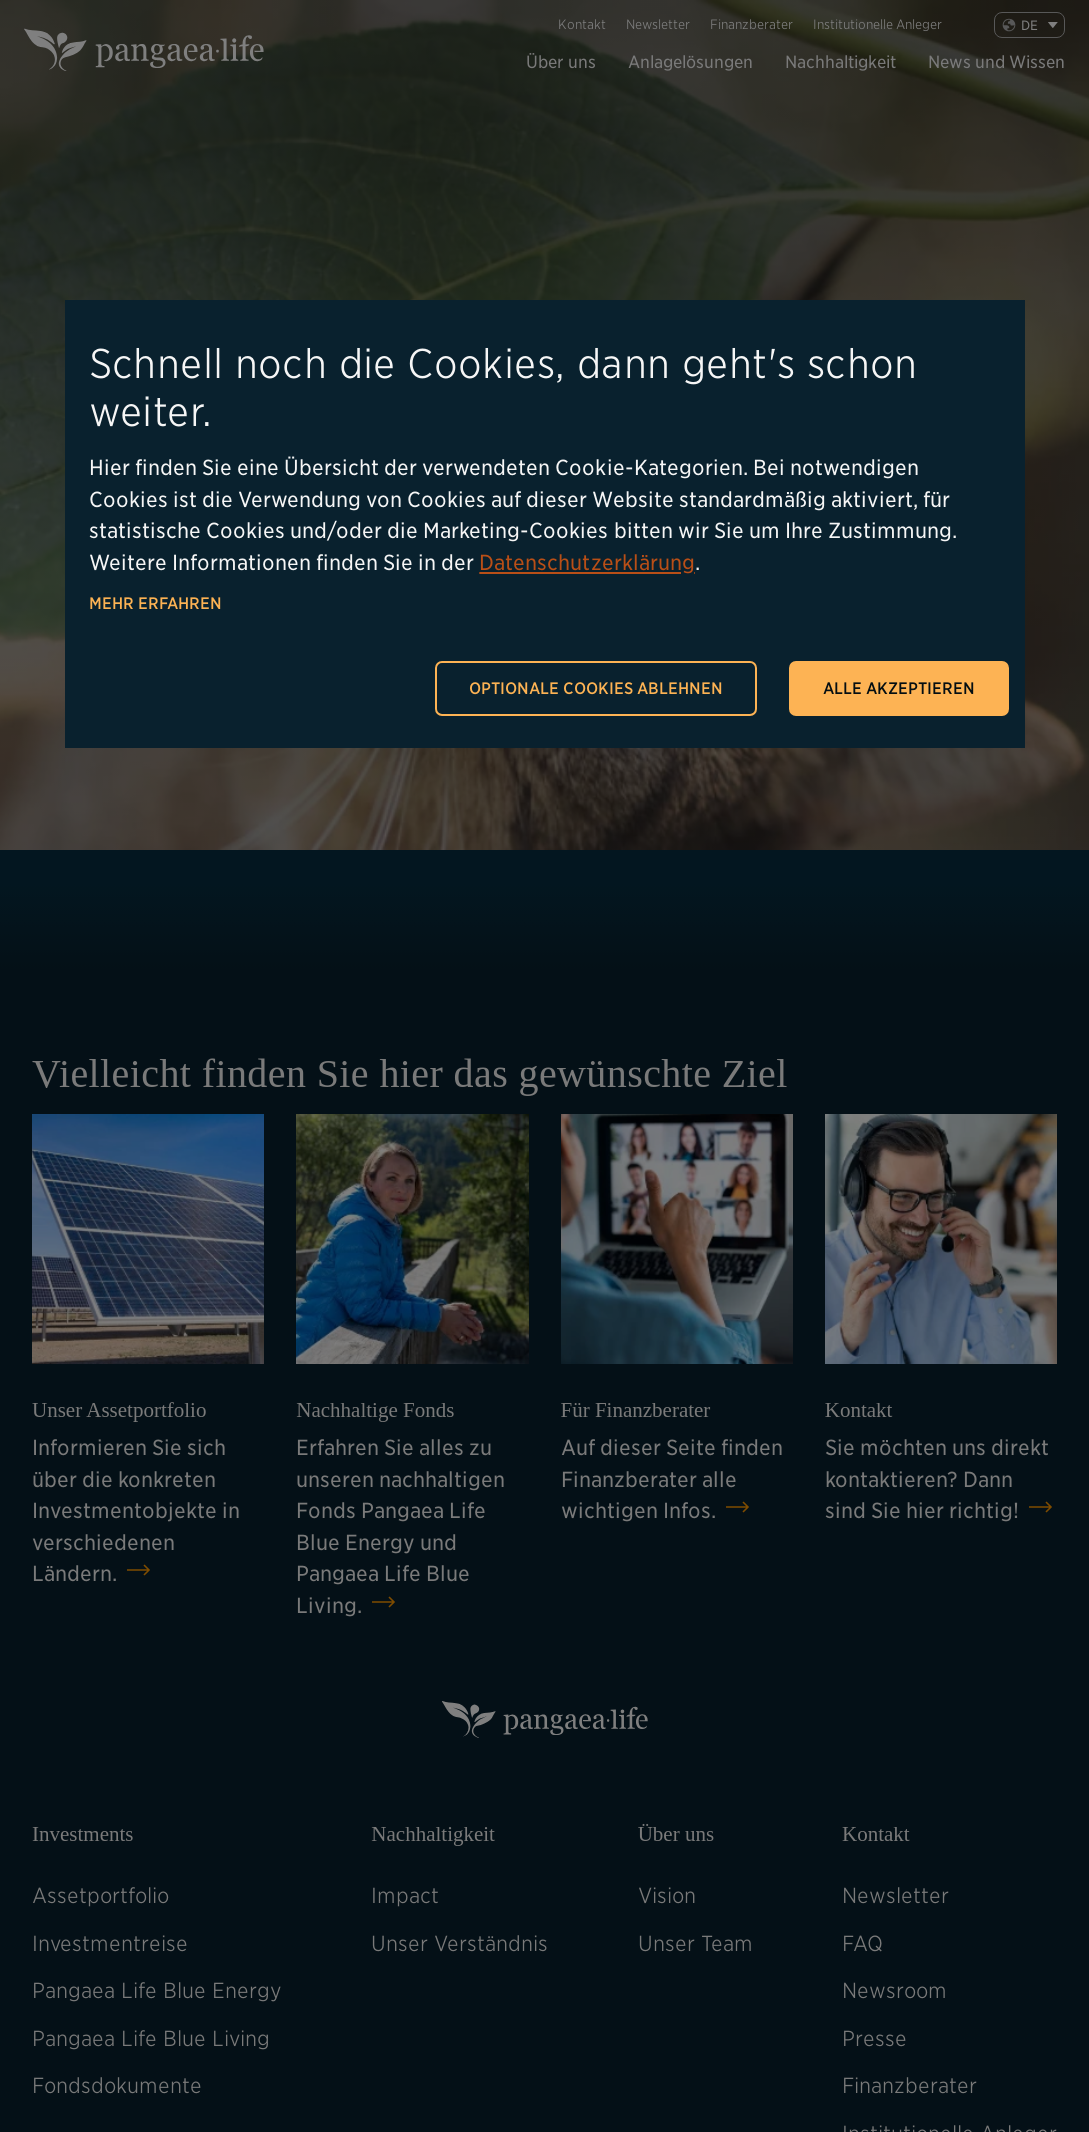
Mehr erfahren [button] (155, 603)
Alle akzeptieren (899, 688)
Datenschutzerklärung (586, 562)
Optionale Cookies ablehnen (596, 688)
